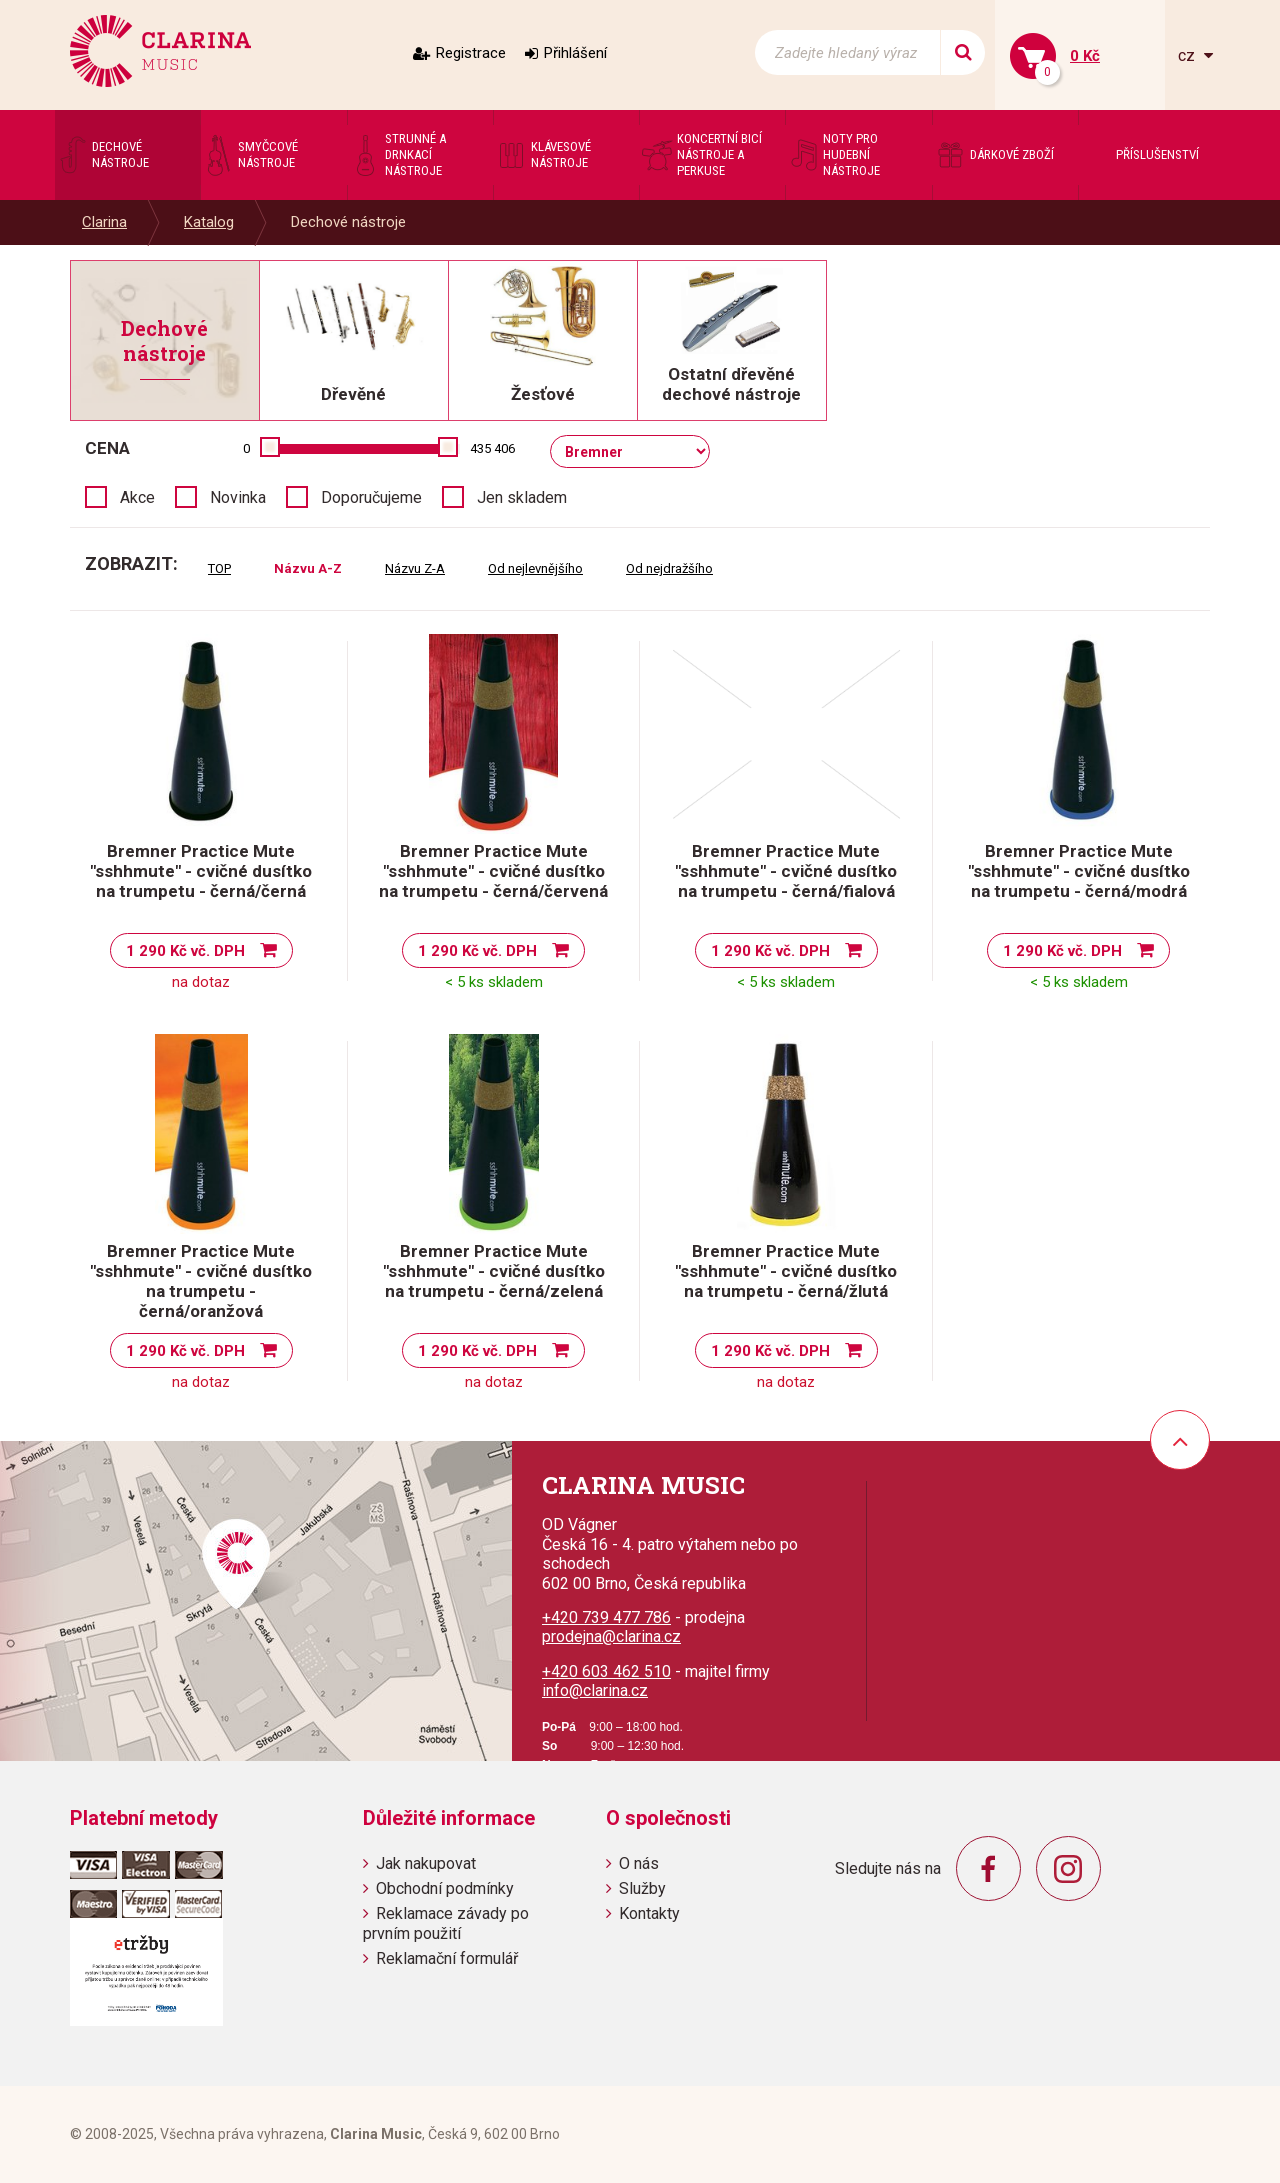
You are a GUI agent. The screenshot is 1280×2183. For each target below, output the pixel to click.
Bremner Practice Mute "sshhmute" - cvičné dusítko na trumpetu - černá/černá (201, 871)
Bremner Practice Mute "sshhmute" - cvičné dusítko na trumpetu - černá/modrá (1079, 871)
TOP (219, 568)
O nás (639, 1863)
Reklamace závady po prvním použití (446, 1923)
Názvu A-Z (308, 568)
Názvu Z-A (415, 568)
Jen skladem (522, 497)
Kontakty (649, 1913)
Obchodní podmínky (445, 1888)
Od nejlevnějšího (535, 568)
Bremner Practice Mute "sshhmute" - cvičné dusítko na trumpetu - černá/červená (493, 871)
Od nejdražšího (669, 568)
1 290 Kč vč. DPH (185, 951)
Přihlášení (575, 53)
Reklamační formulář (447, 1958)
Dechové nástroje (348, 222)
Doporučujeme (371, 497)
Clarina (104, 222)
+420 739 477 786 (606, 1617)
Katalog (209, 222)
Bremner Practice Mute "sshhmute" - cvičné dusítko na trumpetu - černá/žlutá (786, 1271)
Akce (137, 497)
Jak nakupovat (426, 1863)
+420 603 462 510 (606, 1671)
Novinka (238, 497)
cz (1188, 55)
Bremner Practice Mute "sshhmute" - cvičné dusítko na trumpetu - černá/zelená (494, 1271)
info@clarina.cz (595, 1690)
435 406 (492, 448)
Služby (642, 1888)
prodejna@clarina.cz (611, 1636)
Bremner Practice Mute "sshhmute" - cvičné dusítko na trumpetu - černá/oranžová (201, 1281)
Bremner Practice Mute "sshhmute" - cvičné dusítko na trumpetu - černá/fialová (786, 871)
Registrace (471, 53)
